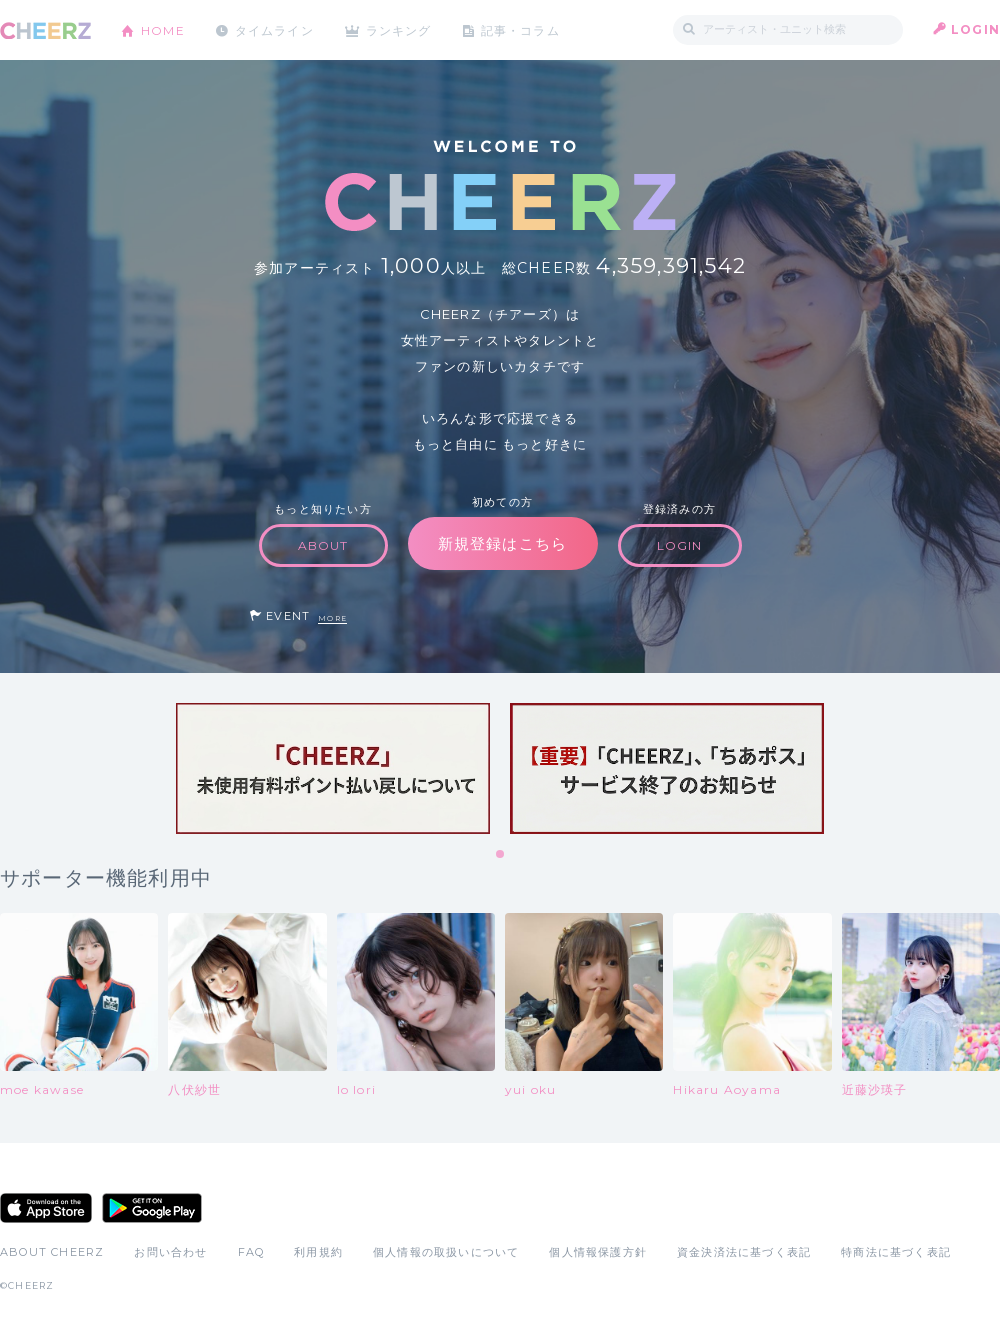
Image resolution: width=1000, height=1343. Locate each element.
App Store (46, 1208)
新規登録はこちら (503, 543)
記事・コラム (522, 29)
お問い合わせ (170, 1252)
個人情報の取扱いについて (446, 1252)
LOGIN (975, 29)
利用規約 (318, 1252)
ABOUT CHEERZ (52, 1252)
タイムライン (274, 29)
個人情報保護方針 (598, 1252)
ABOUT (323, 545)
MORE (332, 618)
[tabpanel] (333, 768)
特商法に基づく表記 (896, 1252)
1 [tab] (501, 855)
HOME (163, 29)
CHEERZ (45, 30)
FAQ (251, 1252)
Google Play (152, 1208)
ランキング (401, 29)
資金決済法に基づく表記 (744, 1252)
